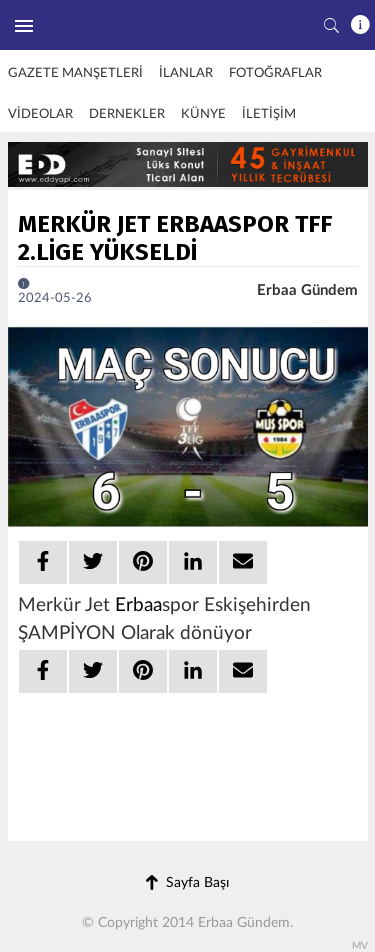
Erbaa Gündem (307, 290)
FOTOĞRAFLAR (275, 73)
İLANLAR (186, 73)
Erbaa (138, 605)
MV (360, 946)
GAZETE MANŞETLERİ (75, 73)
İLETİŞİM (269, 114)
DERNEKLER (127, 114)
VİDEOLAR (40, 114)
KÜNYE (203, 114)
